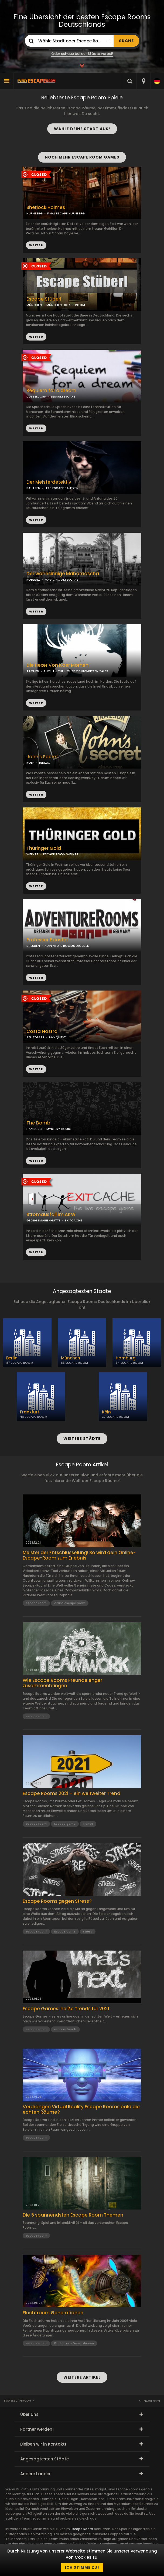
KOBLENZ (33, 579)
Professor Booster (47, 940)
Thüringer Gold (43, 848)
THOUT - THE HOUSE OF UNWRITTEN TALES (76, 671)
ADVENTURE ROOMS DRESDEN (67, 946)
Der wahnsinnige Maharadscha (62, 574)
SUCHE (126, 40)
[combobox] (143, 81)
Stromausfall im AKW (51, 1214)
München (70, 1358)
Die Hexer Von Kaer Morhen (57, 665)
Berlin (12, 1358)
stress (87, 1931)
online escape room (69, 1603)
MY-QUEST (57, 1037)
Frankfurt (29, 1412)
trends (88, 1823)
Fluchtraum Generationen (53, 2312)
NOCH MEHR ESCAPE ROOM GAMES (82, 157)
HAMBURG (34, 1129)
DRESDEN (33, 946)
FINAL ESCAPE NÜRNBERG (66, 213)
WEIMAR (32, 854)
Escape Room (82, 2529)
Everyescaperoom (17, 2401)
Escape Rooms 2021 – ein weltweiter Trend (71, 1793)
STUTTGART (35, 1037)
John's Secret (42, 757)
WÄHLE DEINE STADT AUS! (82, 129)
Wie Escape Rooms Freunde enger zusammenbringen (62, 1683)
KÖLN (30, 762)
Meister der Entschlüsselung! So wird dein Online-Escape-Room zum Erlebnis (79, 1555)
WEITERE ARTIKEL (82, 2377)
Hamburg (126, 1358)
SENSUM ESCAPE (62, 396)
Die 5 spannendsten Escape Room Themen (73, 2215)
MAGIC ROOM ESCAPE (61, 579)
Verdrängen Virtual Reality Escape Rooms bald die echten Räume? (81, 2109)
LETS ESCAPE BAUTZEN (61, 488)
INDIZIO (44, 762)
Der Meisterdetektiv (48, 482)
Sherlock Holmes (45, 207)
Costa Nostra (41, 1031)
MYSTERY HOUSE (58, 1129)
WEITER (36, 337)
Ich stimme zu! (82, 2567)
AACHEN (32, 671)
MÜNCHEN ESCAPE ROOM (65, 305)
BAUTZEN (33, 488)
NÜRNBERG (34, 213)
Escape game (65, 1823)
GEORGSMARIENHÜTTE (43, 1220)
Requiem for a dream (51, 390)
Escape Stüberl (43, 299)
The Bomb (38, 1123)
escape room (36, 1603)
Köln (106, 1412)
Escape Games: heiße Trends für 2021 (66, 2008)
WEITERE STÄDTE (82, 1438)
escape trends (65, 2029)
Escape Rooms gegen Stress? (57, 1901)
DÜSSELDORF (36, 396)
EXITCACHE (73, 1220)
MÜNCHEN (34, 305)
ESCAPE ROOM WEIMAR (60, 854)
